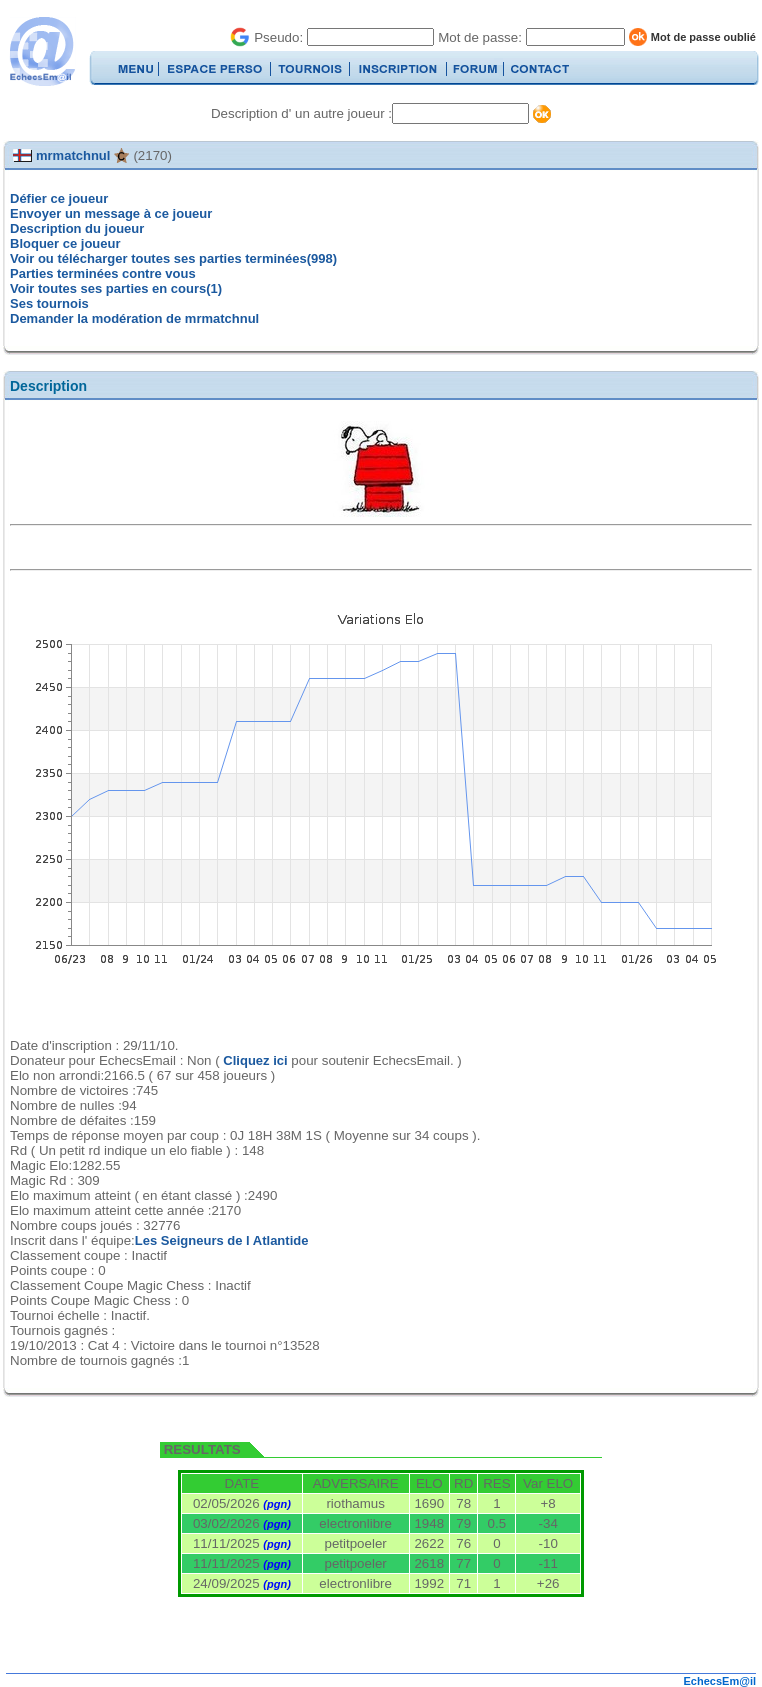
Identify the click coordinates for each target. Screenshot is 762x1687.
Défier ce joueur (59, 198)
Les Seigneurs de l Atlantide (222, 1240)
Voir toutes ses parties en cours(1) (116, 288)
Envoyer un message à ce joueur (111, 213)
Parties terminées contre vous (103, 273)
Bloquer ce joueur (65, 243)
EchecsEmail (41, 51)
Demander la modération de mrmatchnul (134, 318)
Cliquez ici (255, 1060)
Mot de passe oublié (703, 37)
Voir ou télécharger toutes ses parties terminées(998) (173, 258)
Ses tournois (49, 303)
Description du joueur (77, 228)
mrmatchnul (73, 155)
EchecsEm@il (720, 1681)
